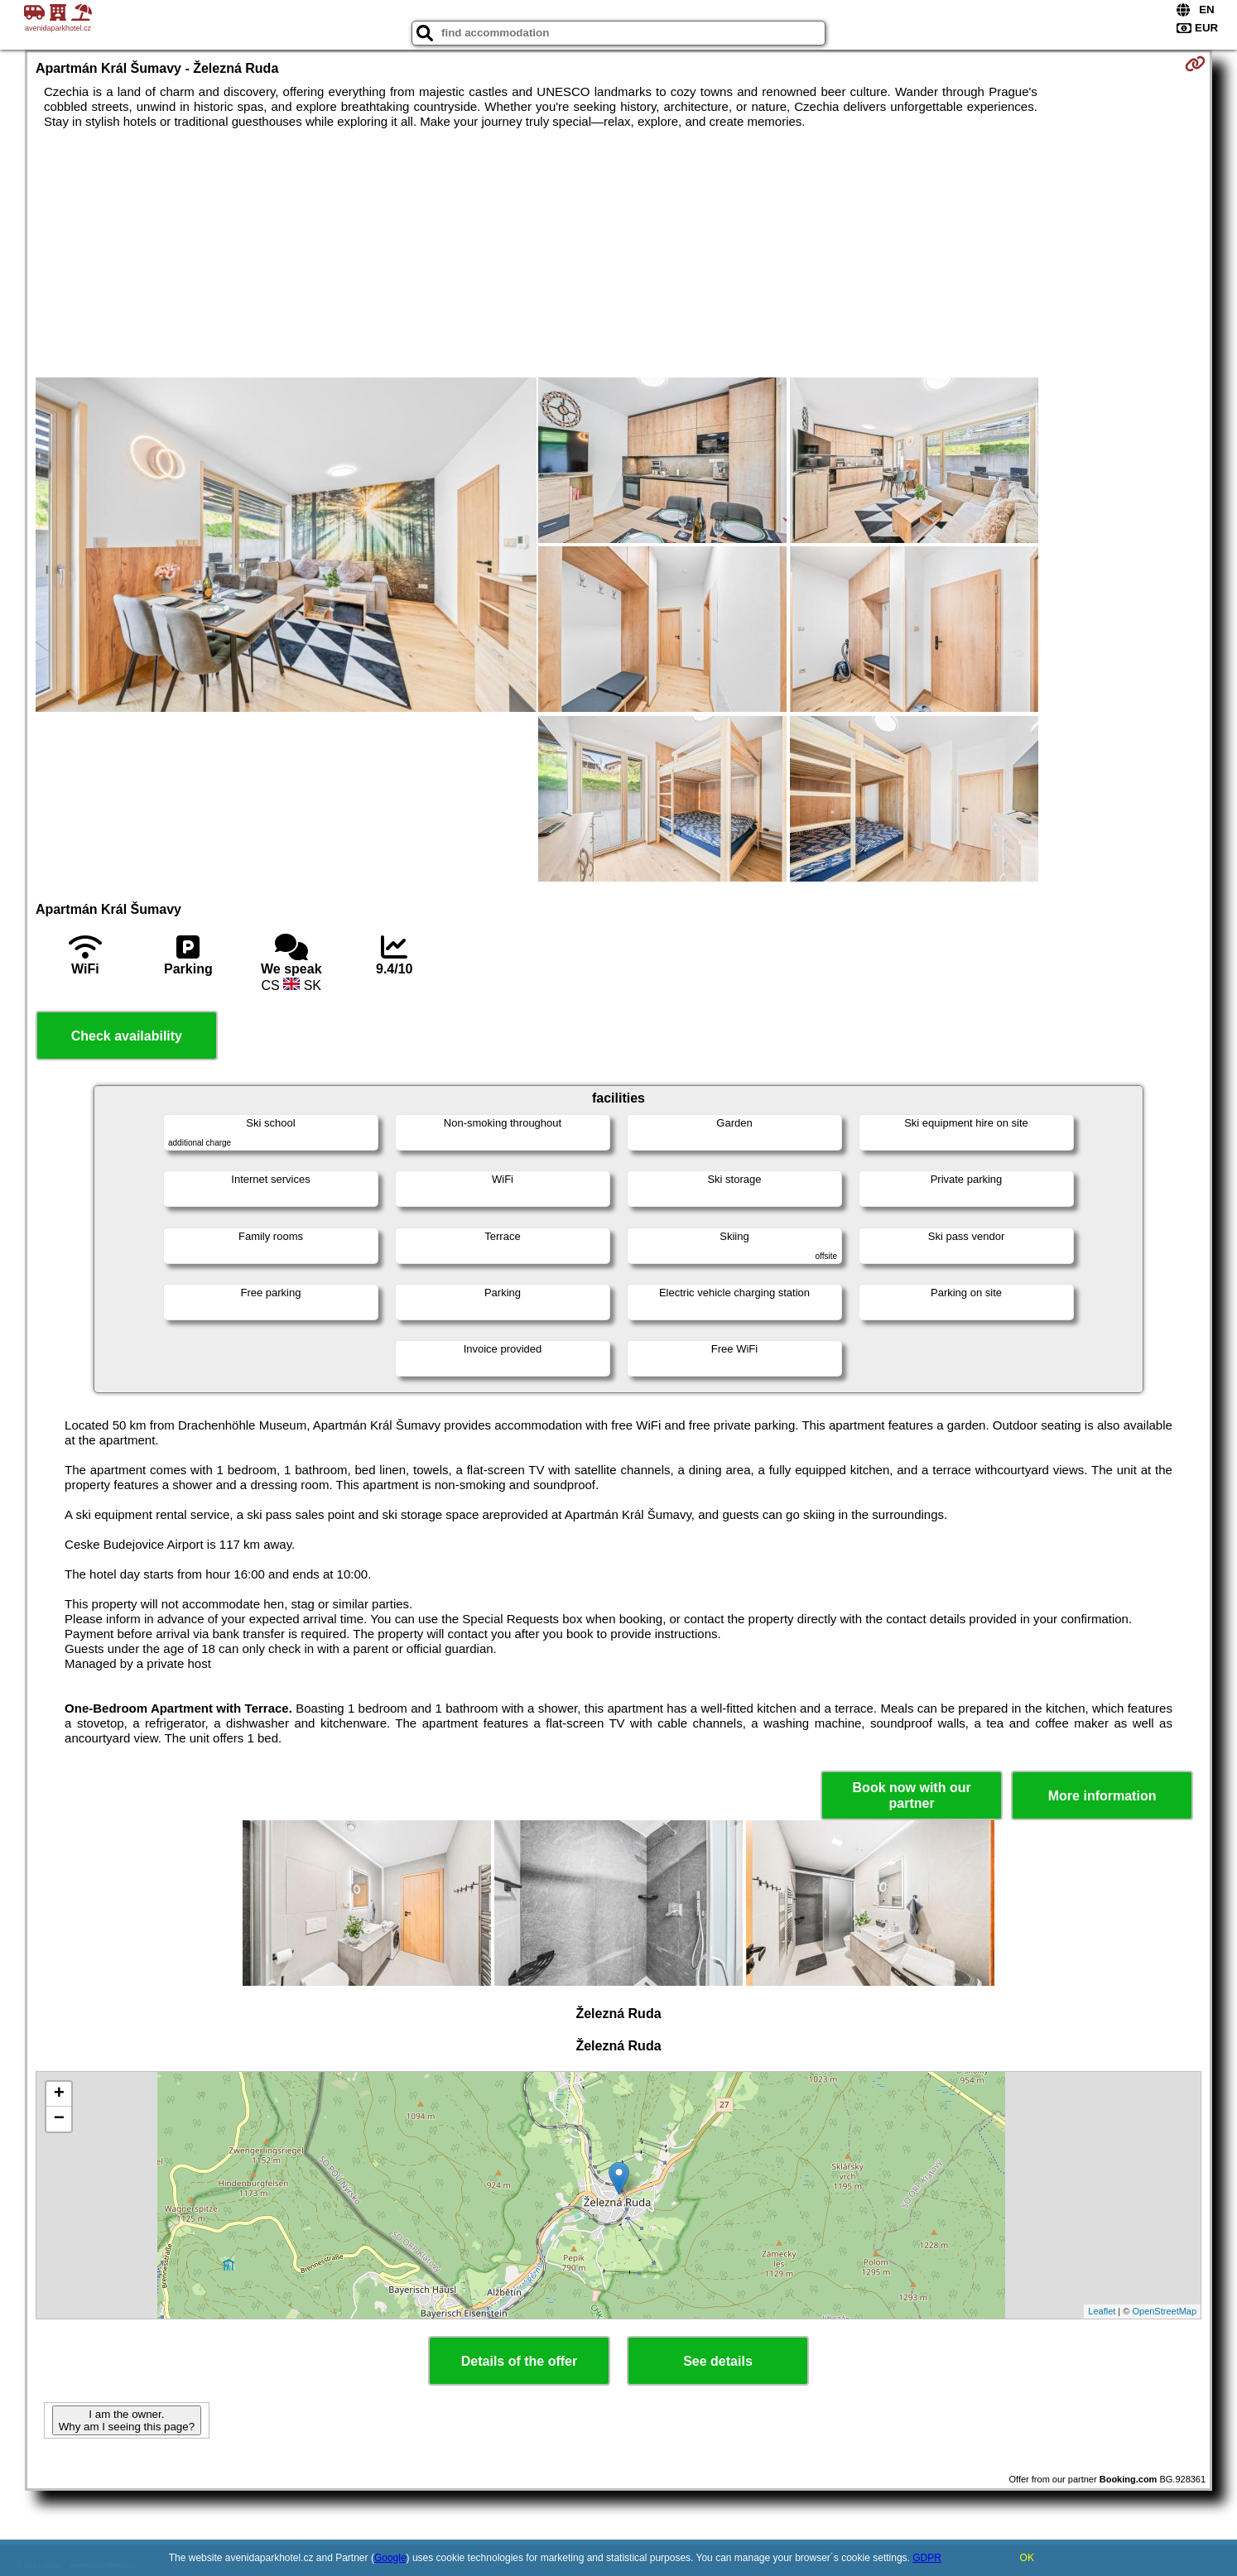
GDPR (926, 2558)
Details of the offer (519, 2361)
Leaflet (1101, 2311)
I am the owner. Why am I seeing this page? (127, 2420)
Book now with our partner (912, 1795)
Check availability (126, 1036)
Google (390, 2558)
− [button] (59, 2119)
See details (718, 2361)
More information (1102, 1796)
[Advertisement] (618, 253)
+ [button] (59, 2094)
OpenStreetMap (1164, 2311)
